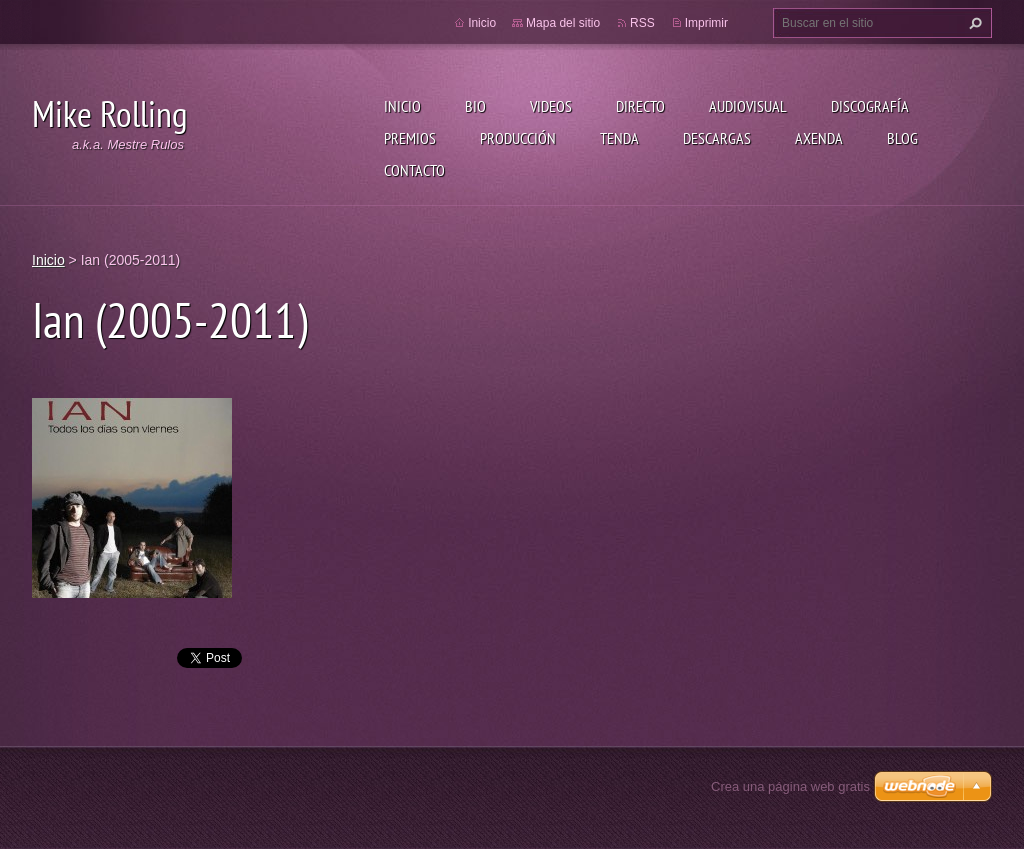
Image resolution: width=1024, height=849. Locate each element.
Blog (902, 138)
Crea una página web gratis (790, 786)
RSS (642, 23)
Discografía (870, 106)
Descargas (717, 138)
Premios (410, 138)
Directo (640, 106)
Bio (475, 106)
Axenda (819, 138)
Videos (551, 106)
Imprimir (706, 23)
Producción (518, 138)
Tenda (619, 138)
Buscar (973, 23)
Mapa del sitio (563, 23)
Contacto (414, 170)
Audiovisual (748, 106)
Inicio (402, 106)
